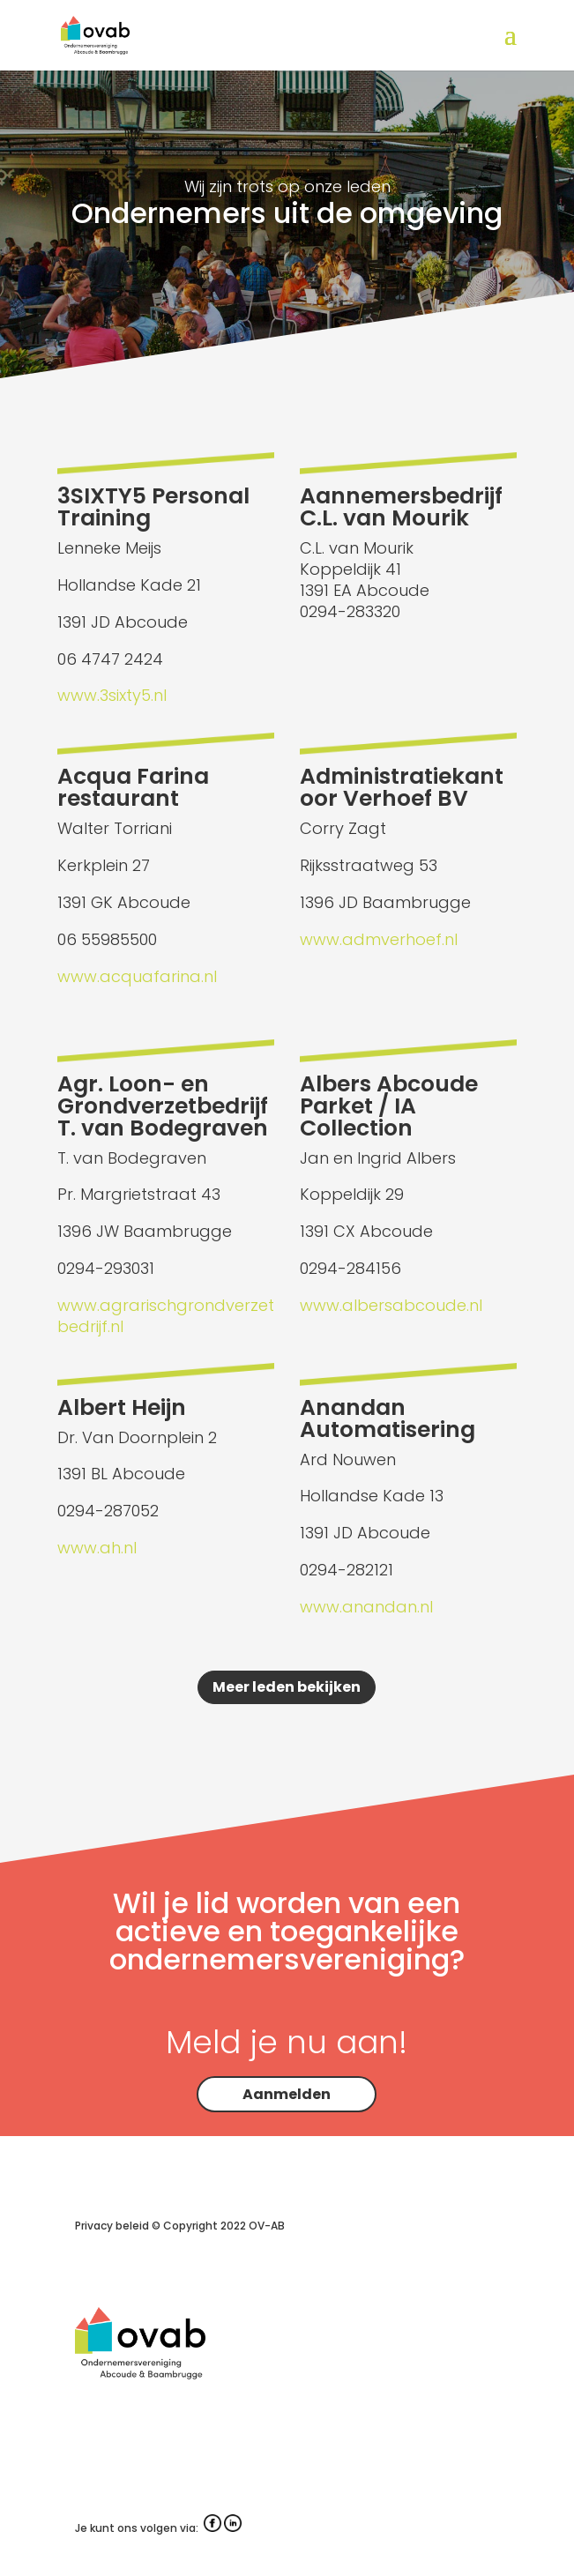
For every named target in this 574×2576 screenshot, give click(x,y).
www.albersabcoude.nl (391, 1305)
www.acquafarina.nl (137, 976)
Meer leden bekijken (286, 1687)
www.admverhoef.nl (379, 939)
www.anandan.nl (366, 1607)
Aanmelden (286, 2094)
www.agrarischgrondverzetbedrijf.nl (165, 1315)
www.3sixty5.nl (112, 695)
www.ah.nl (97, 1548)
